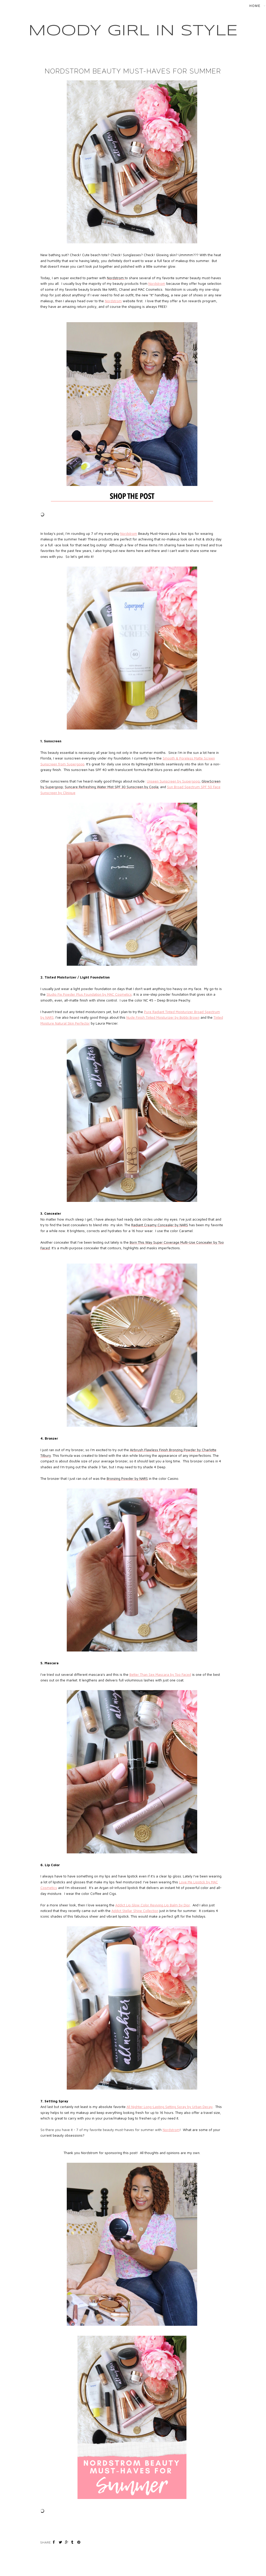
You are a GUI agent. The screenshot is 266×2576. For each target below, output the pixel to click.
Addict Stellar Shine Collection (135, 1911)
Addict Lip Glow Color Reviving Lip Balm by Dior (152, 1905)
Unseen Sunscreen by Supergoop (173, 781)
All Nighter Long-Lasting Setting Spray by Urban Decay (170, 2107)
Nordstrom (156, 283)
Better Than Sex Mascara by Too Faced (160, 1674)
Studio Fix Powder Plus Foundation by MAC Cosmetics (89, 994)
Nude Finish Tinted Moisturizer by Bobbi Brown (162, 1017)
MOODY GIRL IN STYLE (133, 31)
